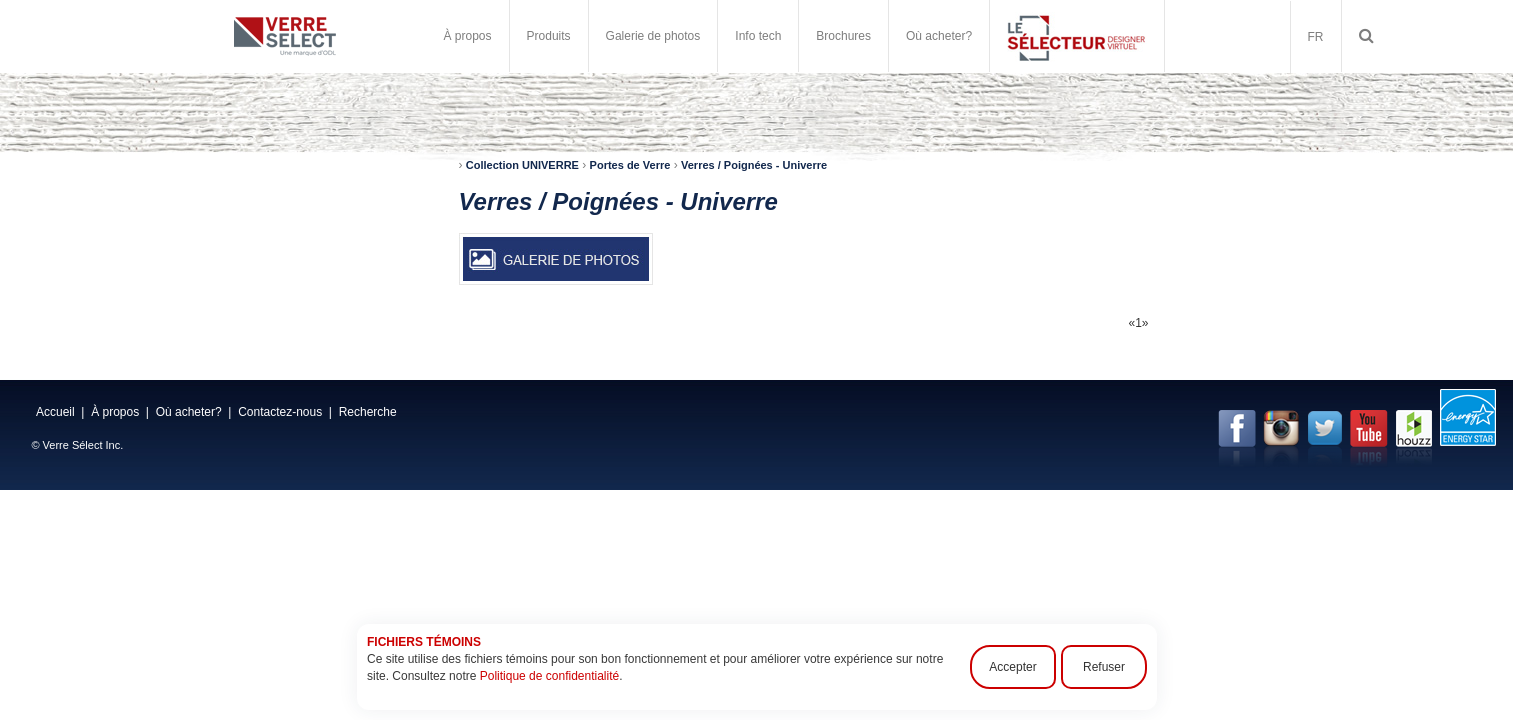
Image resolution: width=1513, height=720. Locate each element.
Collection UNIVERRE (522, 165)
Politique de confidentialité (548, 676)
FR (1316, 37)
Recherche (368, 412)
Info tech (758, 36)
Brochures (843, 36)
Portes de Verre (630, 165)
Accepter (1012, 667)
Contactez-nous (280, 412)
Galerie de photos (653, 36)
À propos (468, 36)
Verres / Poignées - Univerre (754, 165)
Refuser (1103, 667)
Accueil (55, 412)
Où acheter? (939, 36)
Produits (549, 36)
